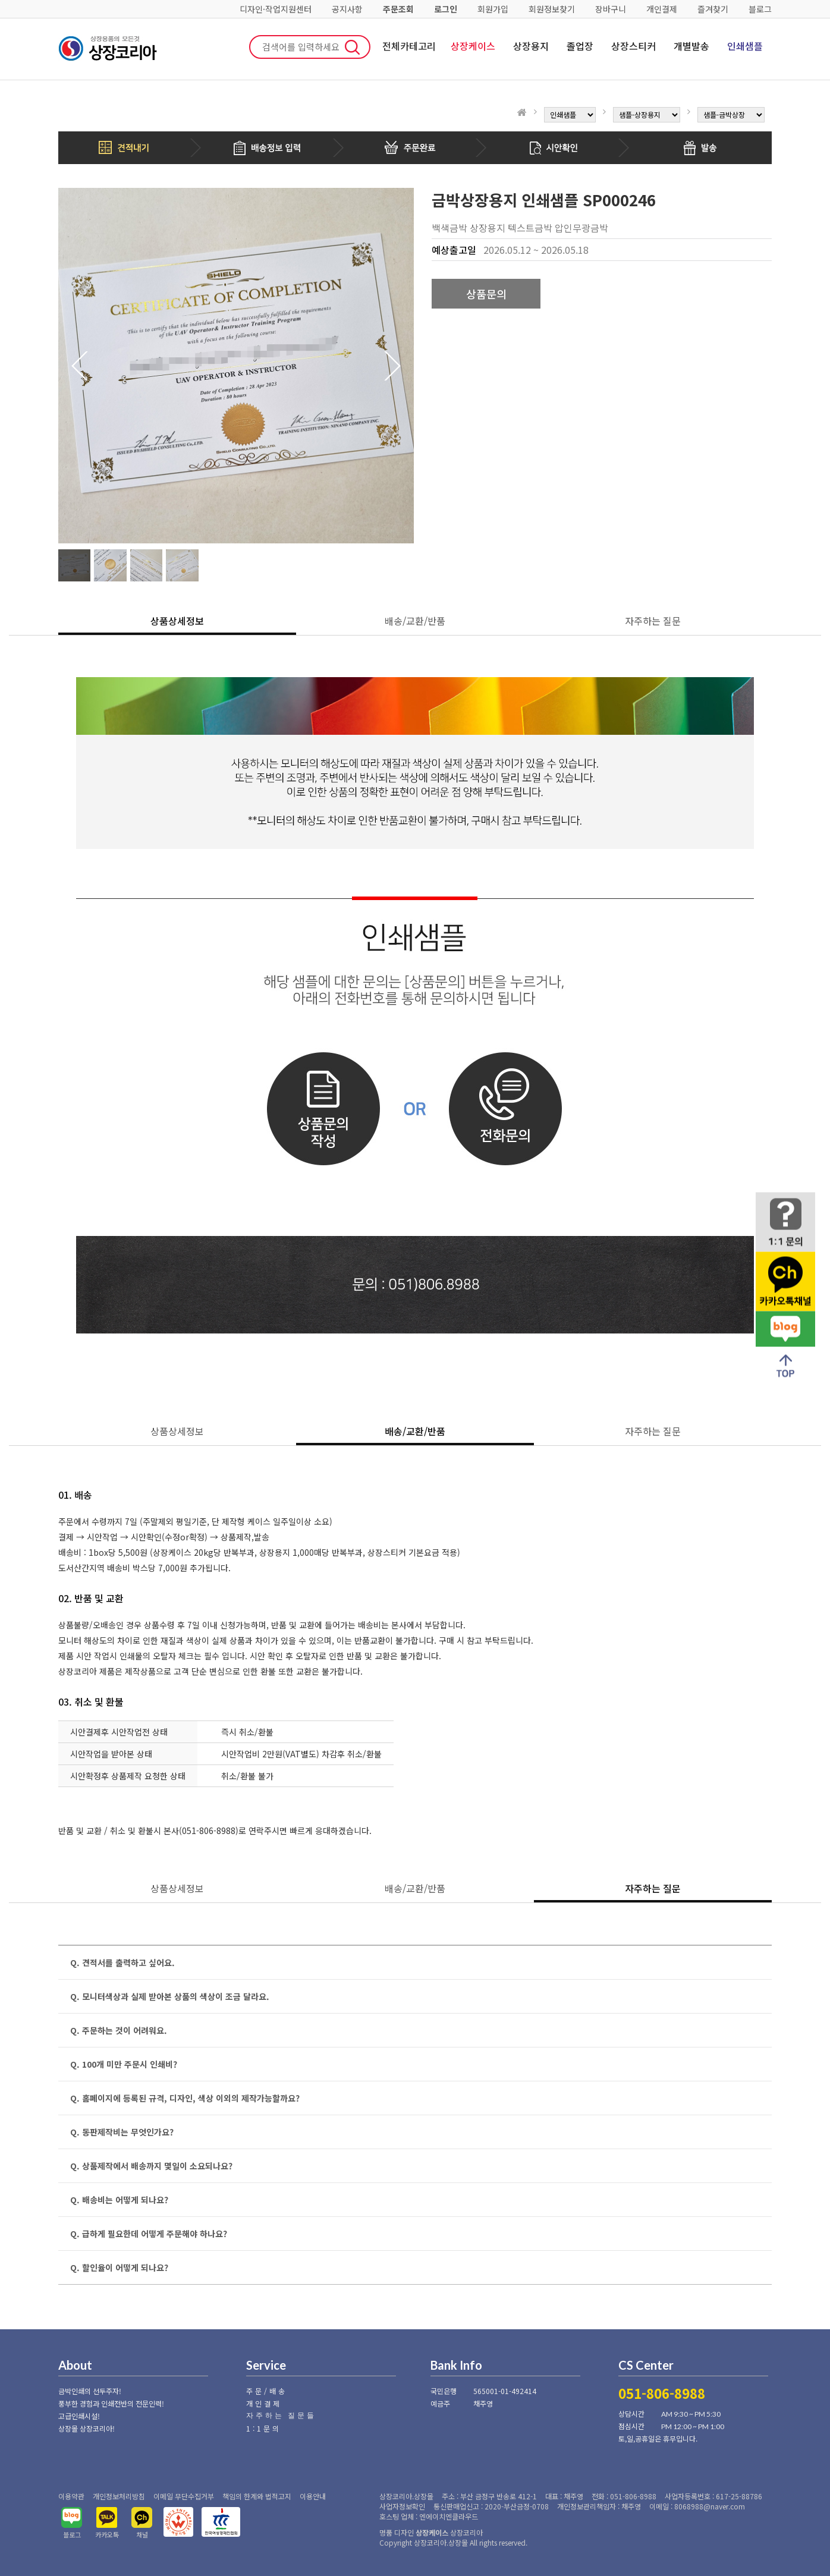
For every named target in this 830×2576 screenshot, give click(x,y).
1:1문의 (263, 2428)
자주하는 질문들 (281, 2415)
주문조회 (398, 9)
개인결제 (661, 9)
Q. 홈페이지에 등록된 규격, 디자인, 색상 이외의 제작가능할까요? (185, 2098)
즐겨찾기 (712, 9)
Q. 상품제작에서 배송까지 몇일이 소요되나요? (151, 2166)
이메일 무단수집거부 (183, 2496)
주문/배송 (266, 2391)
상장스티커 (633, 46)
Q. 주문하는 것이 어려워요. (118, 2030)
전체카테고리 (409, 46)
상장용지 (531, 46)
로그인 (445, 9)
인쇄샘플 (745, 46)
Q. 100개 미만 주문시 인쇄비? (123, 2064)
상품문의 (486, 293)
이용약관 (71, 2496)
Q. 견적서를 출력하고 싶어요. (122, 1962)
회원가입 (492, 9)
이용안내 (313, 2496)
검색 (352, 47)
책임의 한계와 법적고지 (256, 2496)
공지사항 (347, 9)
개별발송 (691, 46)
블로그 (760, 9)
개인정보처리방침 (119, 2496)
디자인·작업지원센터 (276, 9)
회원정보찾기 (552, 9)
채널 (142, 2534)
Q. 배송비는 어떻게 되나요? (119, 2200)
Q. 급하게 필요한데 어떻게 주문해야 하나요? (148, 2234)
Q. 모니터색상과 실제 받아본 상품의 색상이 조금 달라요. (169, 1996)
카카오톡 (107, 2534)
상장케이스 (473, 46)
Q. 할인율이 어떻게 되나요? (119, 2267)
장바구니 (610, 9)
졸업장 (580, 46)
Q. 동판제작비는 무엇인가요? (122, 2132)
